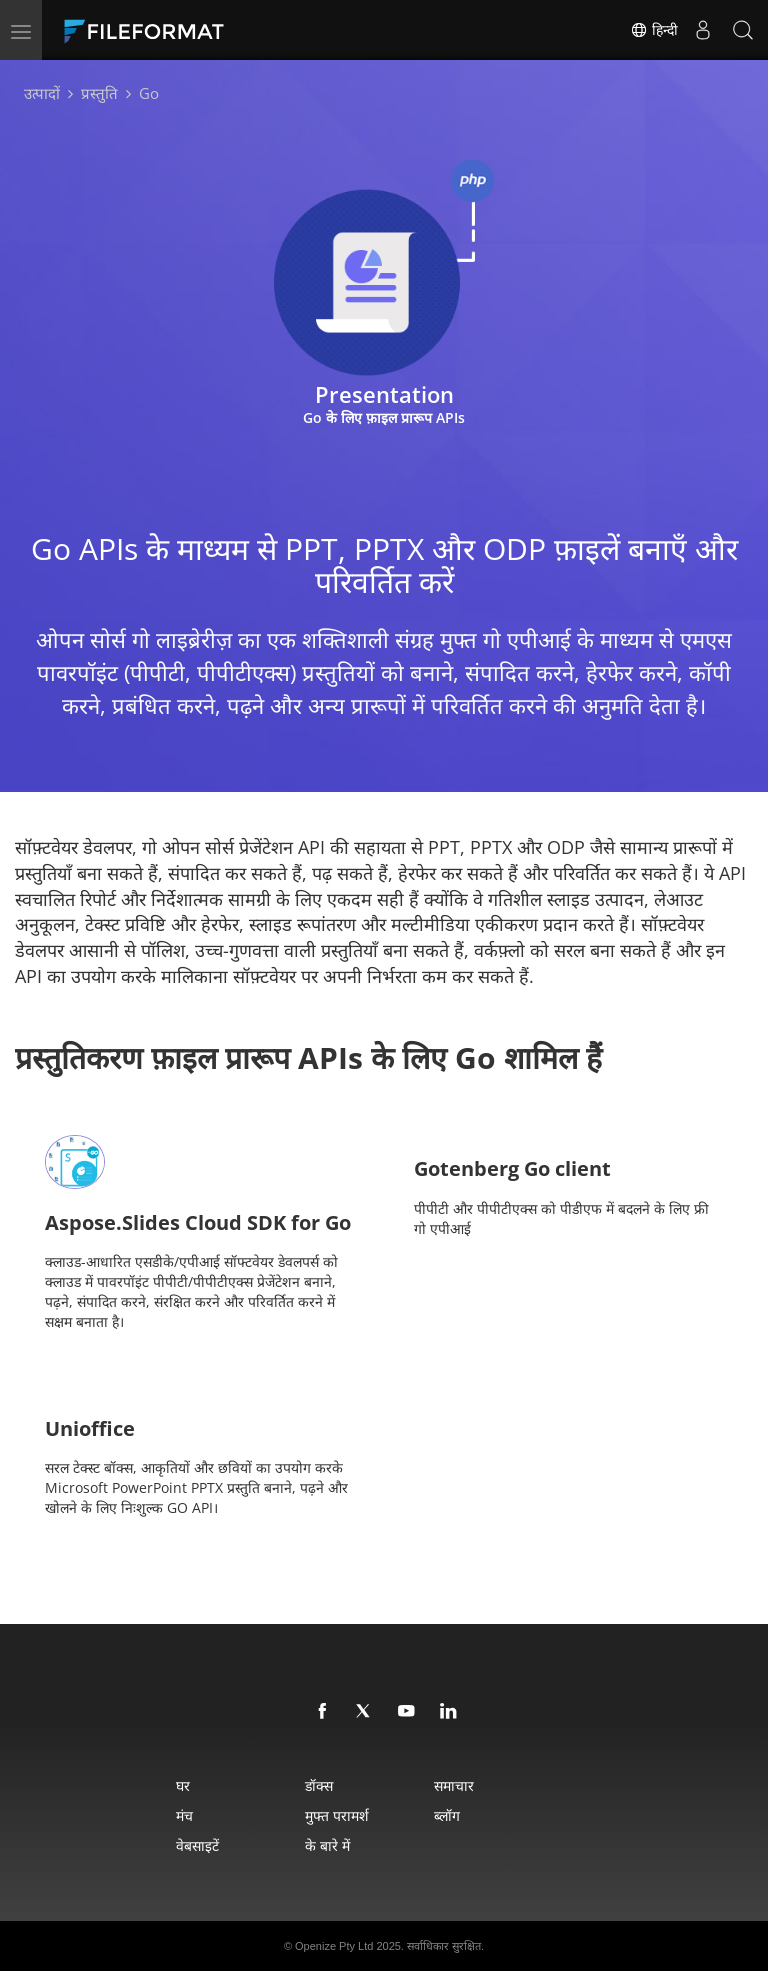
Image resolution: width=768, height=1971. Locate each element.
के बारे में (327, 1845)
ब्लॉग (447, 1815)
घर (183, 1785)
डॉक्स (319, 1785)
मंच (184, 1815)
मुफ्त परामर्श (337, 1815)
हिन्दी (654, 30)
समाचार (454, 1785)
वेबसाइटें (197, 1845)
